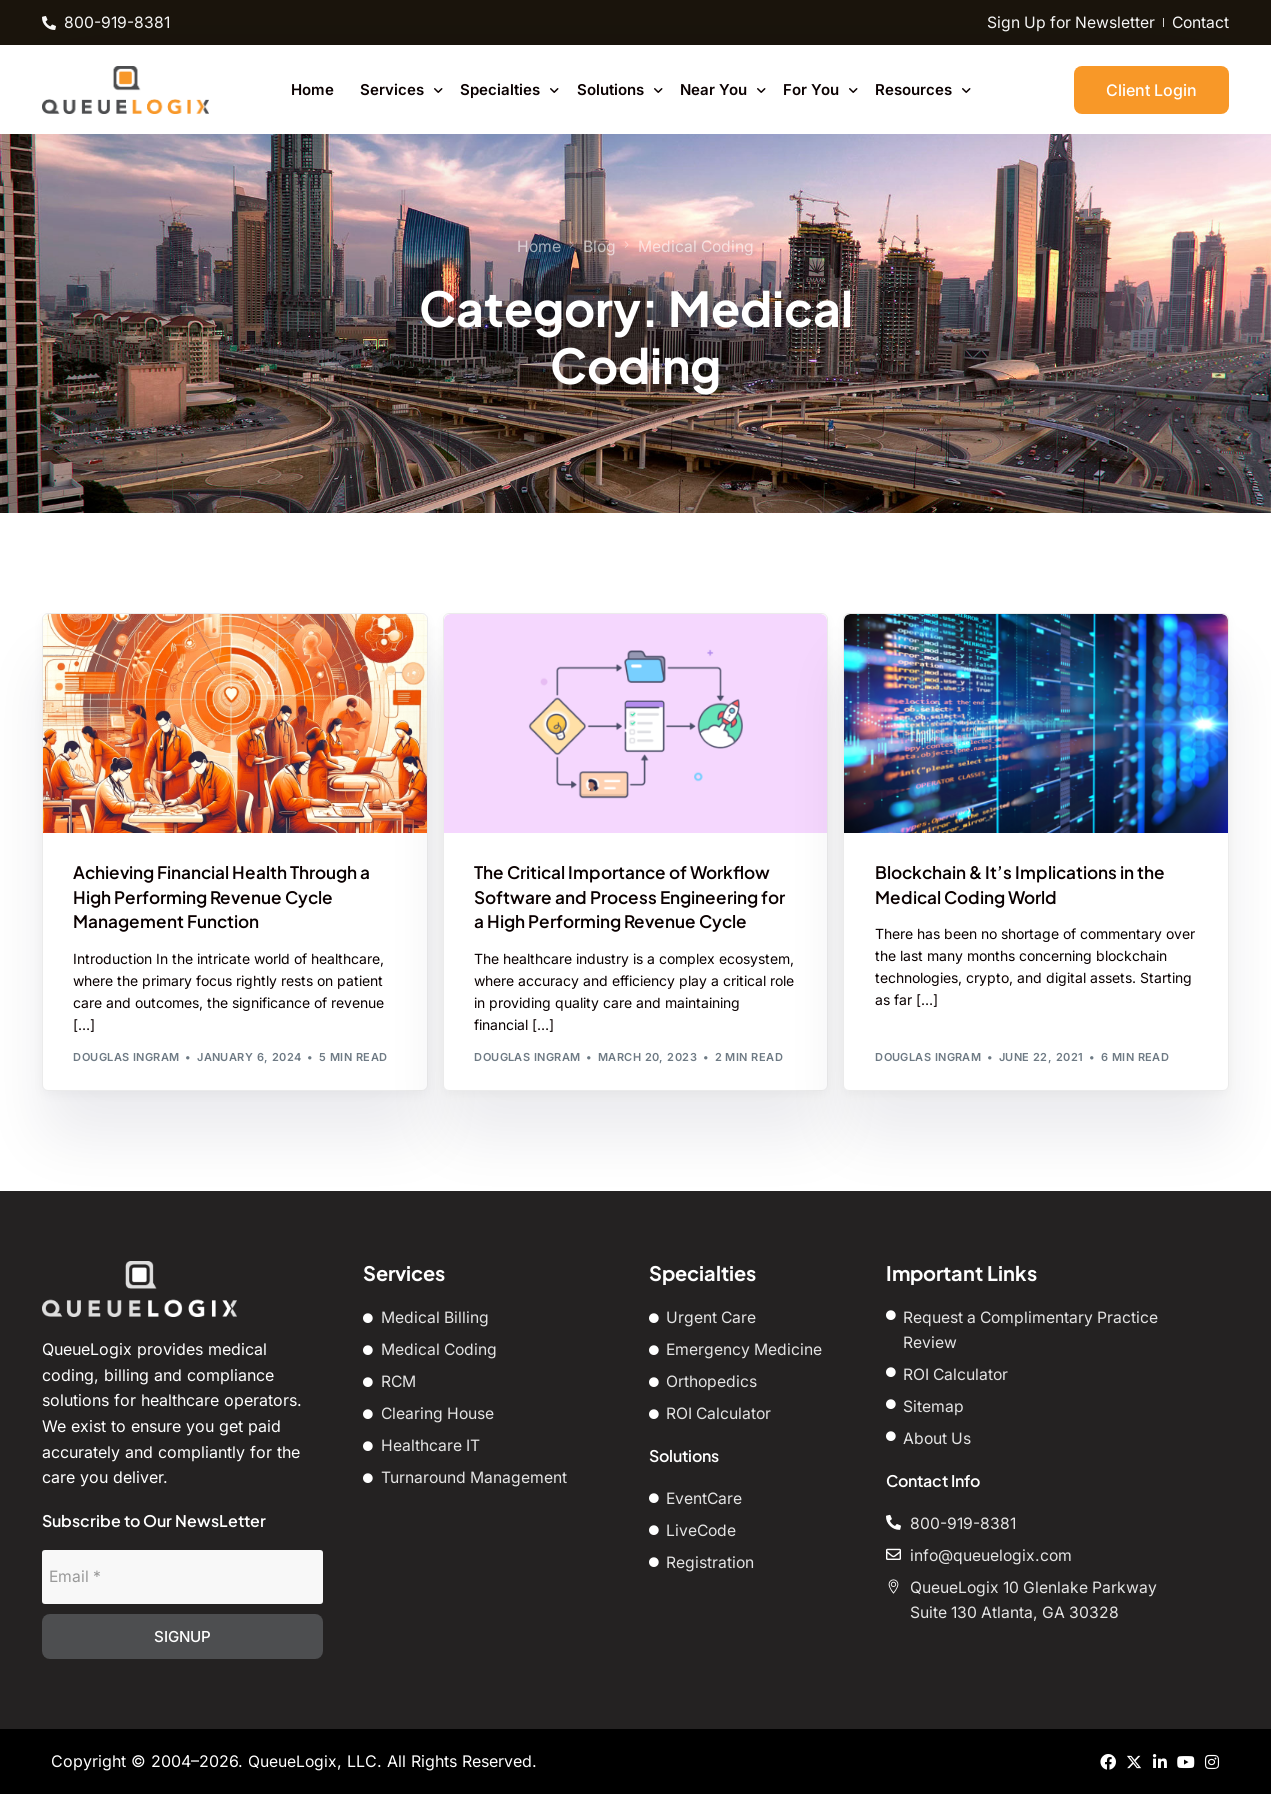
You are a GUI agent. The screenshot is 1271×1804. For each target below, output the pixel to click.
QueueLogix (293, 1770)
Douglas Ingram (126, 1061)
